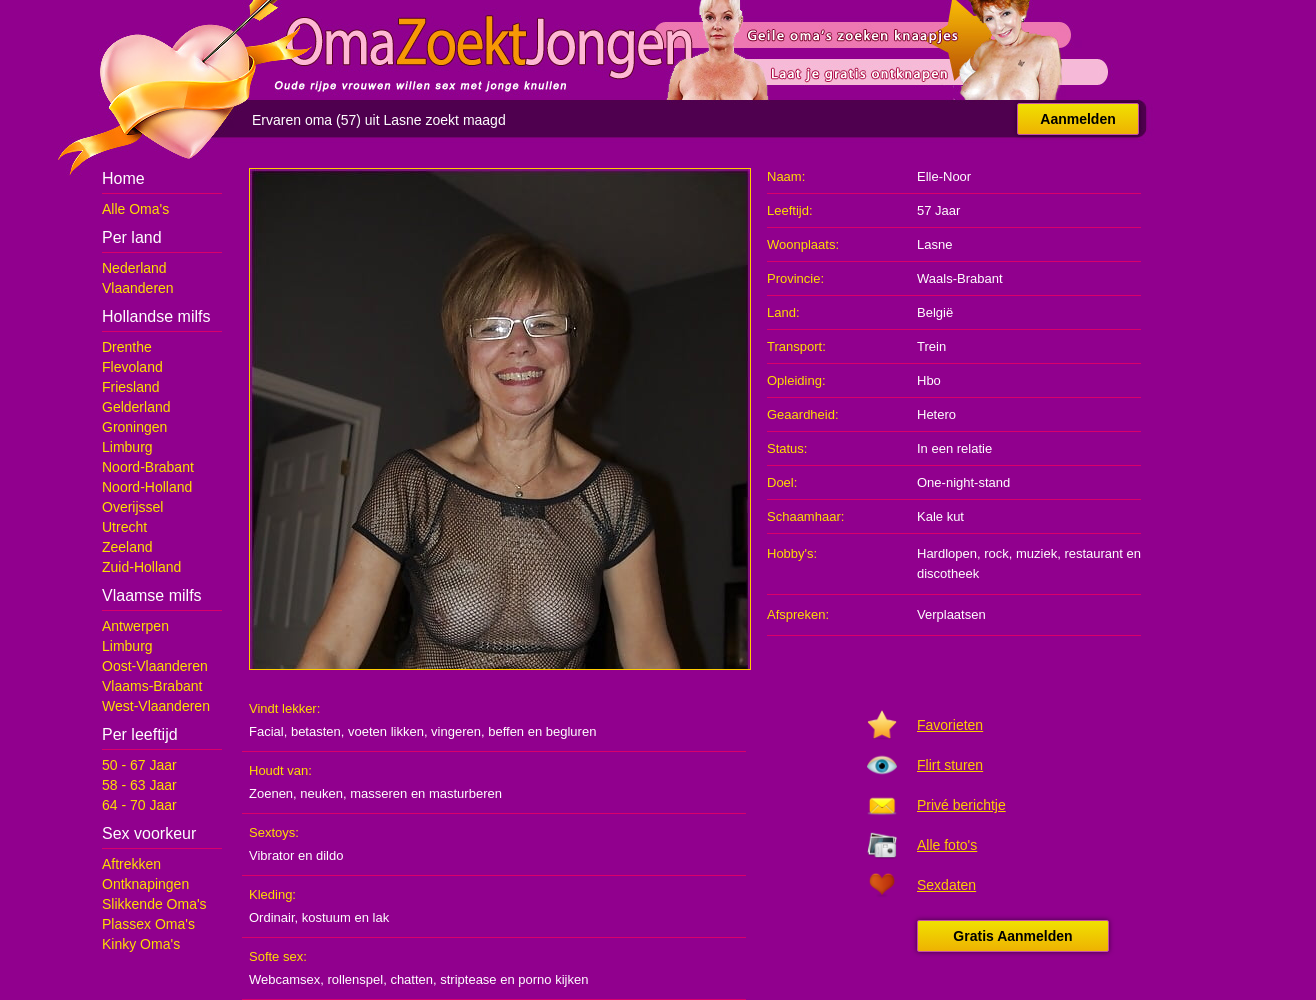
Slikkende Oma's (154, 904)
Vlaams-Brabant (152, 686)
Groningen (134, 427)
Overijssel (132, 507)
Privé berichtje (961, 805)
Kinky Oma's (141, 944)
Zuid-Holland (141, 567)
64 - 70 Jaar (139, 805)
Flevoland (132, 367)
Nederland (134, 268)
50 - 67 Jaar (139, 765)
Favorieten (950, 725)
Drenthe (127, 347)
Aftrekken (131, 864)
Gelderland (136, 407)
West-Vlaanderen (156, 706)
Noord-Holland (147, 487)
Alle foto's (947, 845)
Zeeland (127, 547)
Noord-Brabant (148, 467)
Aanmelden (1077, 119)
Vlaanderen (138, 288)
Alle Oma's (135, 209)
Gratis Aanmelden (1012, 936)
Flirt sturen (950, 765)
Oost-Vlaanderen (155, 666)
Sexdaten (946, 885)
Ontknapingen (145, 884)
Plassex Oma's (148, 924)
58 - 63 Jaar (139, 785)
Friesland (131, 387)
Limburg (127, 447)
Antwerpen (135, 626)
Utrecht (124, 527)
